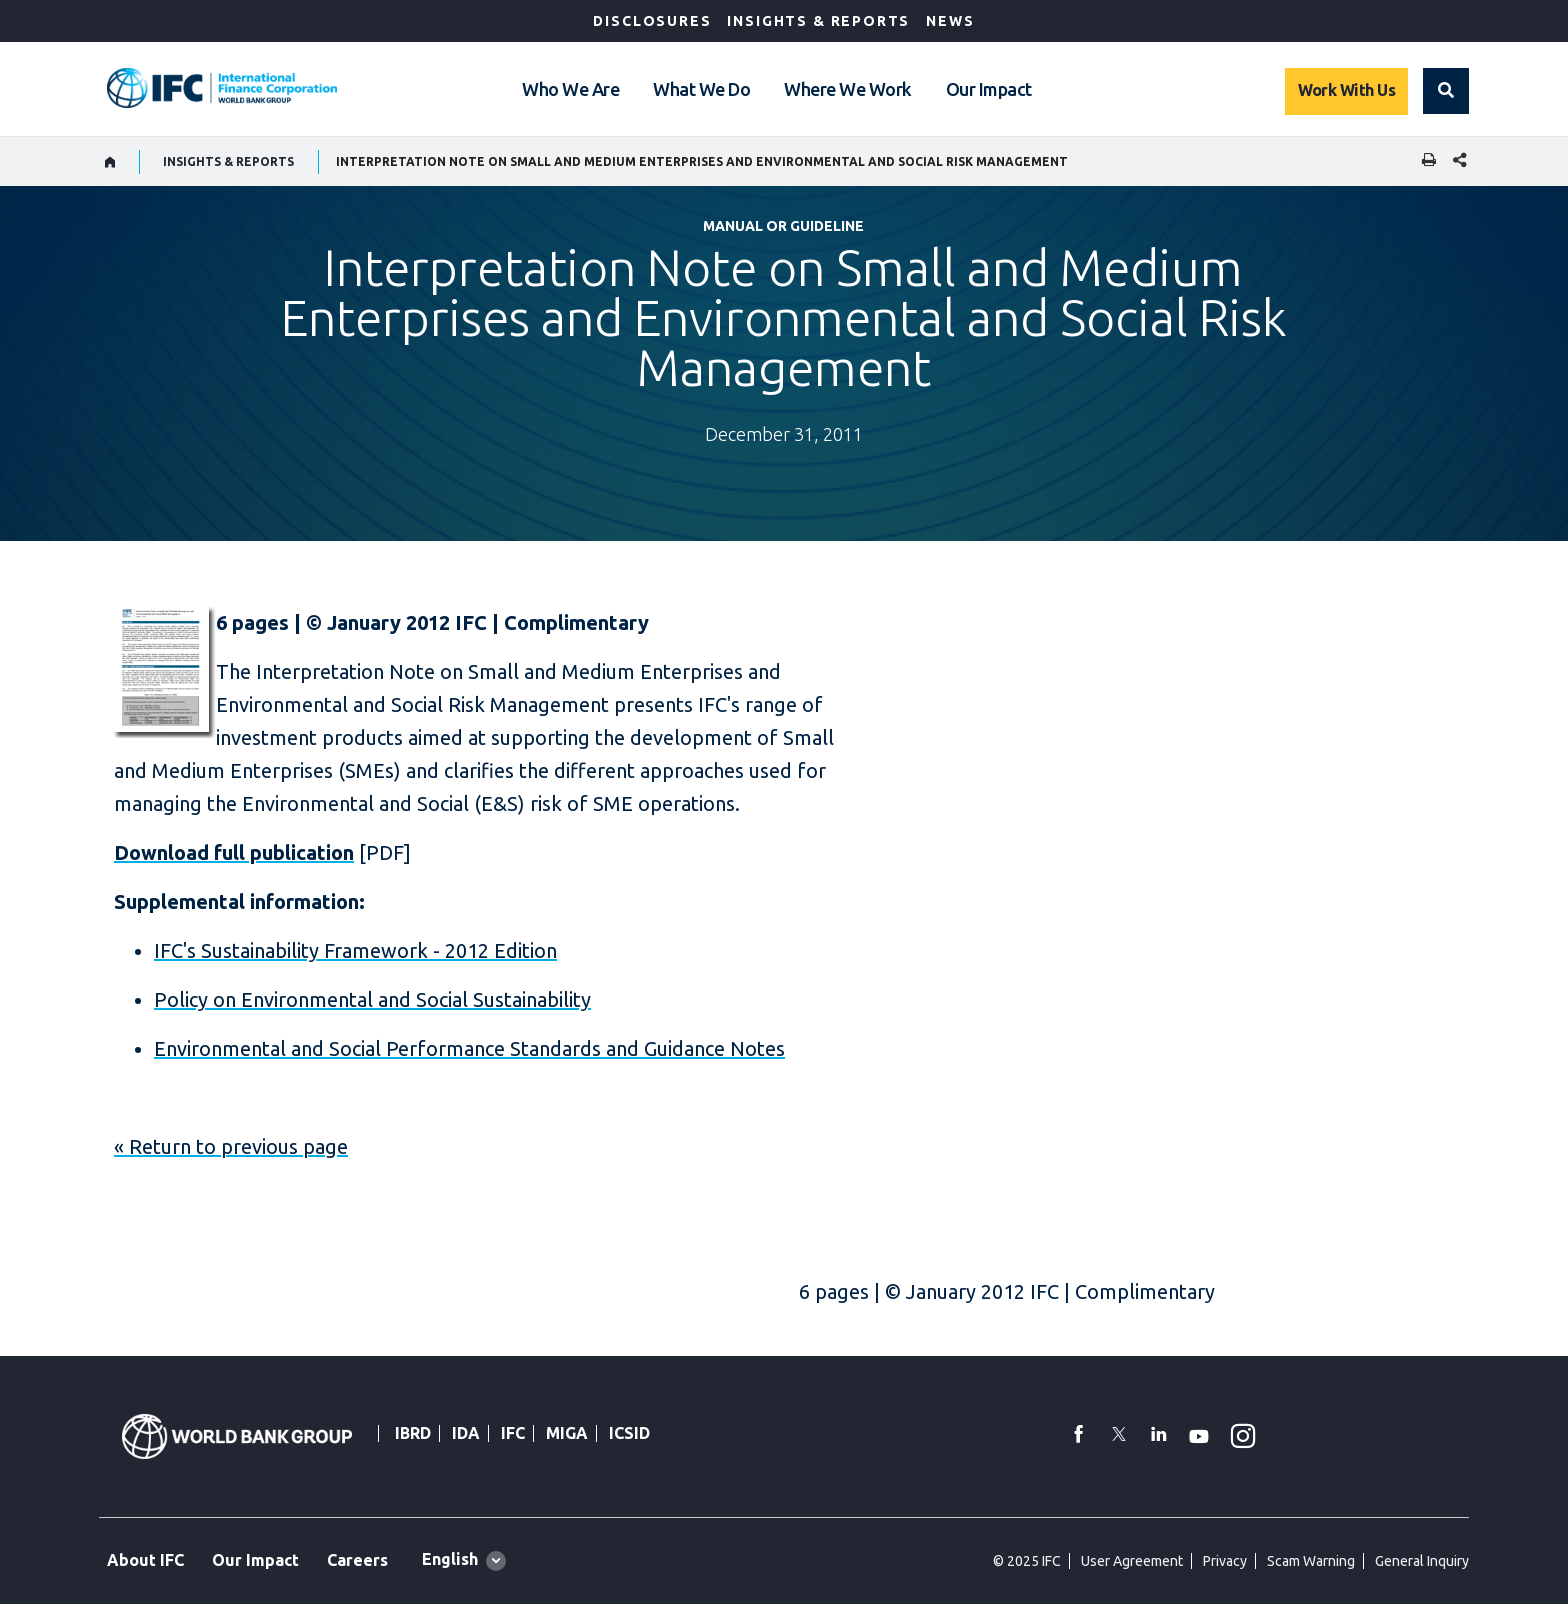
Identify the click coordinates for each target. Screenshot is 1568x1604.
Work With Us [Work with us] (1346, 90)
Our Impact (989, 89)
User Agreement (1132, 1561)
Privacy (1225, 1561)
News (950, 21)
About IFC (145, 1560)
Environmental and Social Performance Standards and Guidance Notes (469, 1048)
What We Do (701, 89)
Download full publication (234, 852)
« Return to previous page (231, 1146)
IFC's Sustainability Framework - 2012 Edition (355, 950)
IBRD (413, 1433)
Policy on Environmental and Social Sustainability (372, 999)
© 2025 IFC (1027, 1561)
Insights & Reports (818, 21)
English (450, 1559)
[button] (1446, 91)
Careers (357, 1560)
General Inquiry (1422, 1561)
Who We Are (570, 89)
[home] (110, 162)
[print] (1424, 161)
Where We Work (848, 89)
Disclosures (652, 21)
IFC (513, 1433)
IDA (466, 1433)
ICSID (629, 1433)
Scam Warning (1311, 1561)
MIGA (567, 1433)
